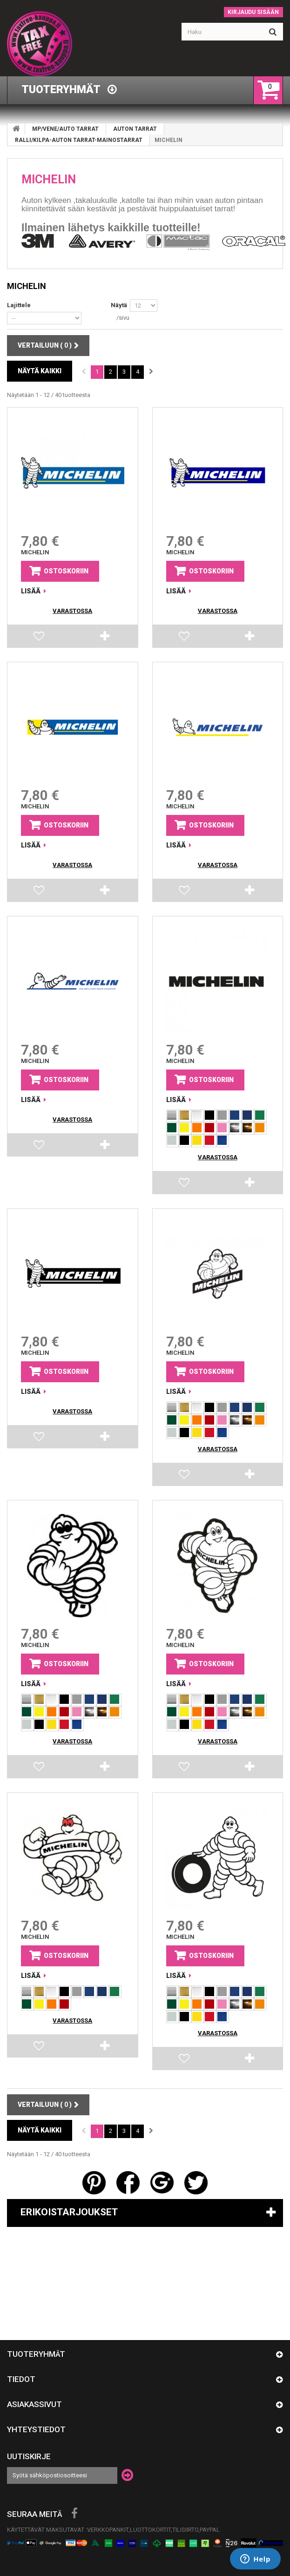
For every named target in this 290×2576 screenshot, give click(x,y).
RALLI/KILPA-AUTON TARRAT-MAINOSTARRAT (78, 140)
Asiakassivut (34, 2404)
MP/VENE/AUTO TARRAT (65, 129)
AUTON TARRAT (135, 129)
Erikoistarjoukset (69, 2212)
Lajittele (19, 305)
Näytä (119, 305)
